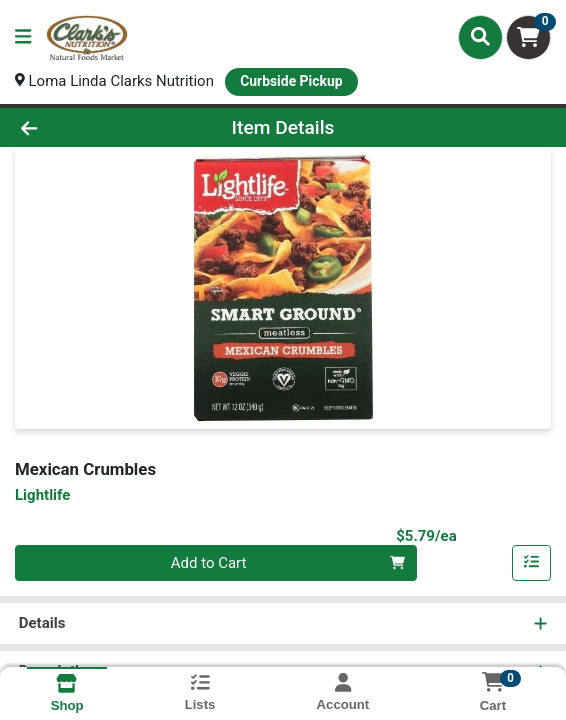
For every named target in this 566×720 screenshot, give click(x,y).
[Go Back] (82, 127)
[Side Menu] (23, 37)
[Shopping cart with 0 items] (528, 37)
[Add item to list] (532, 563)
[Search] (480, 37)
